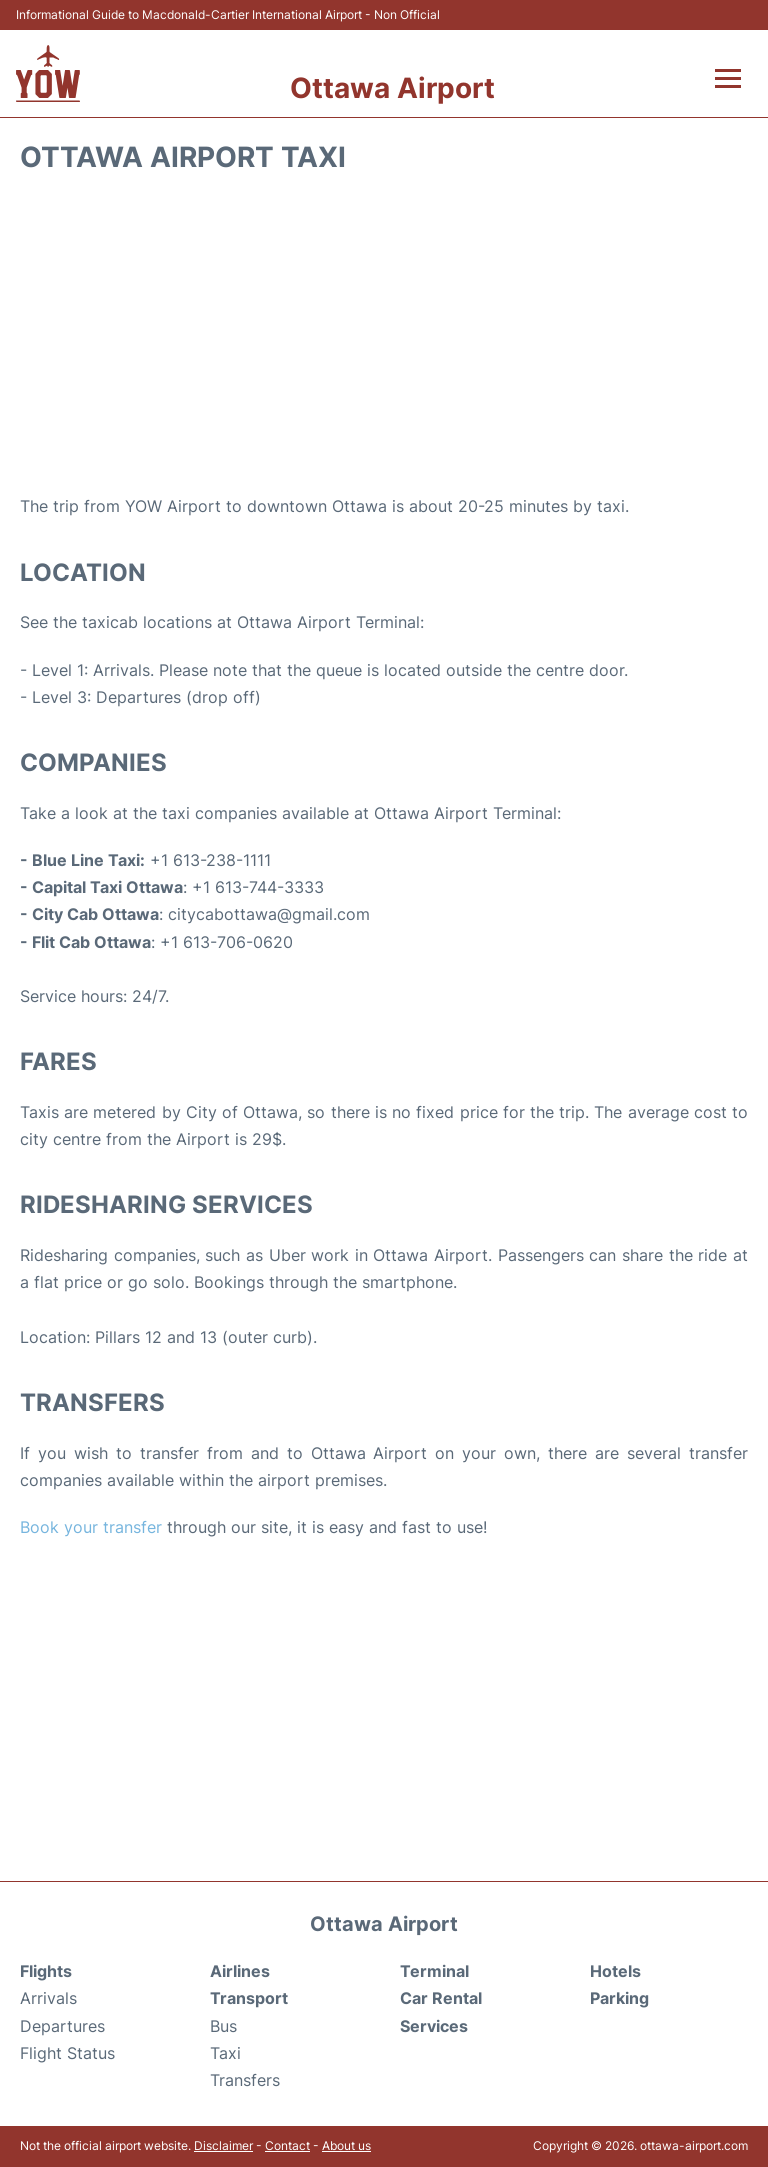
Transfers (245, 2080)
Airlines (240, 1971)
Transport (249, 1998)
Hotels (615, 1971)
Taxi (225, 2053)
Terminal (434, 1971)
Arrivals (48, 1998)
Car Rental (441, 1998)
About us (346, 2145)
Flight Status (67, 2053)
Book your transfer (91, 1527)
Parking (619, 1998)
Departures (62, 2026)
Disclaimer (223, 2145)
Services (434, 2026)
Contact (287, 2145)
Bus (223, 2026)
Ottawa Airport (392, 88)
